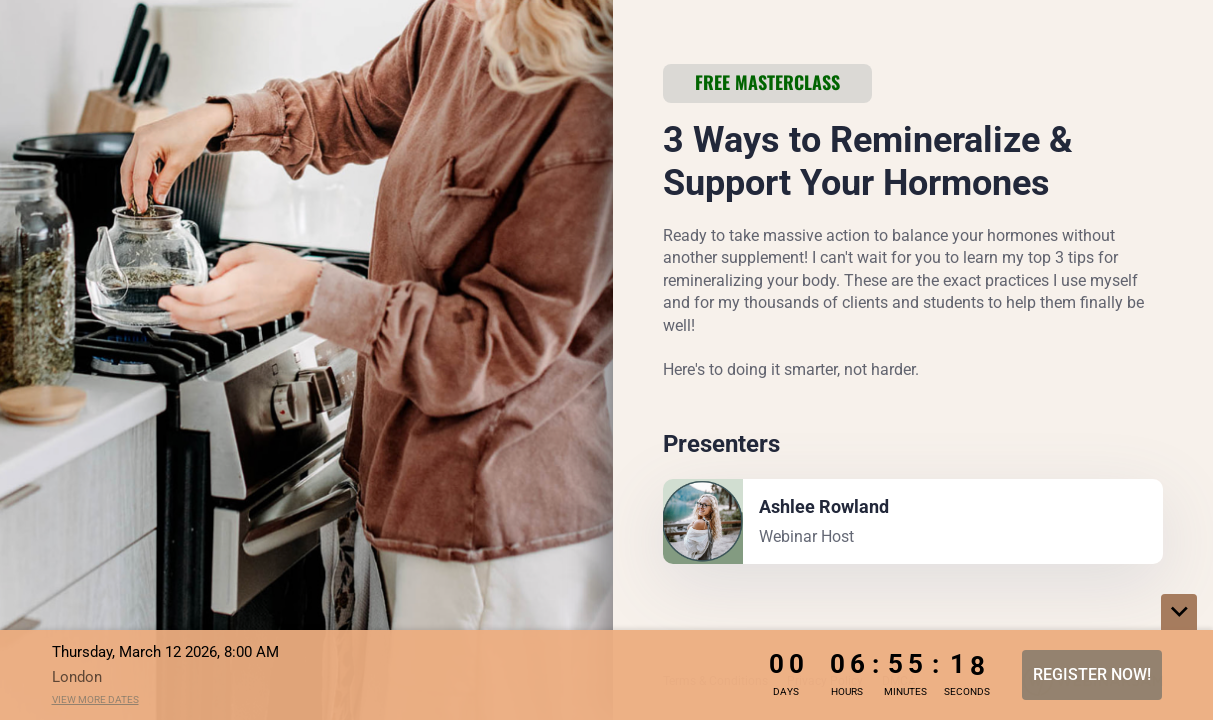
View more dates (95, 699)
